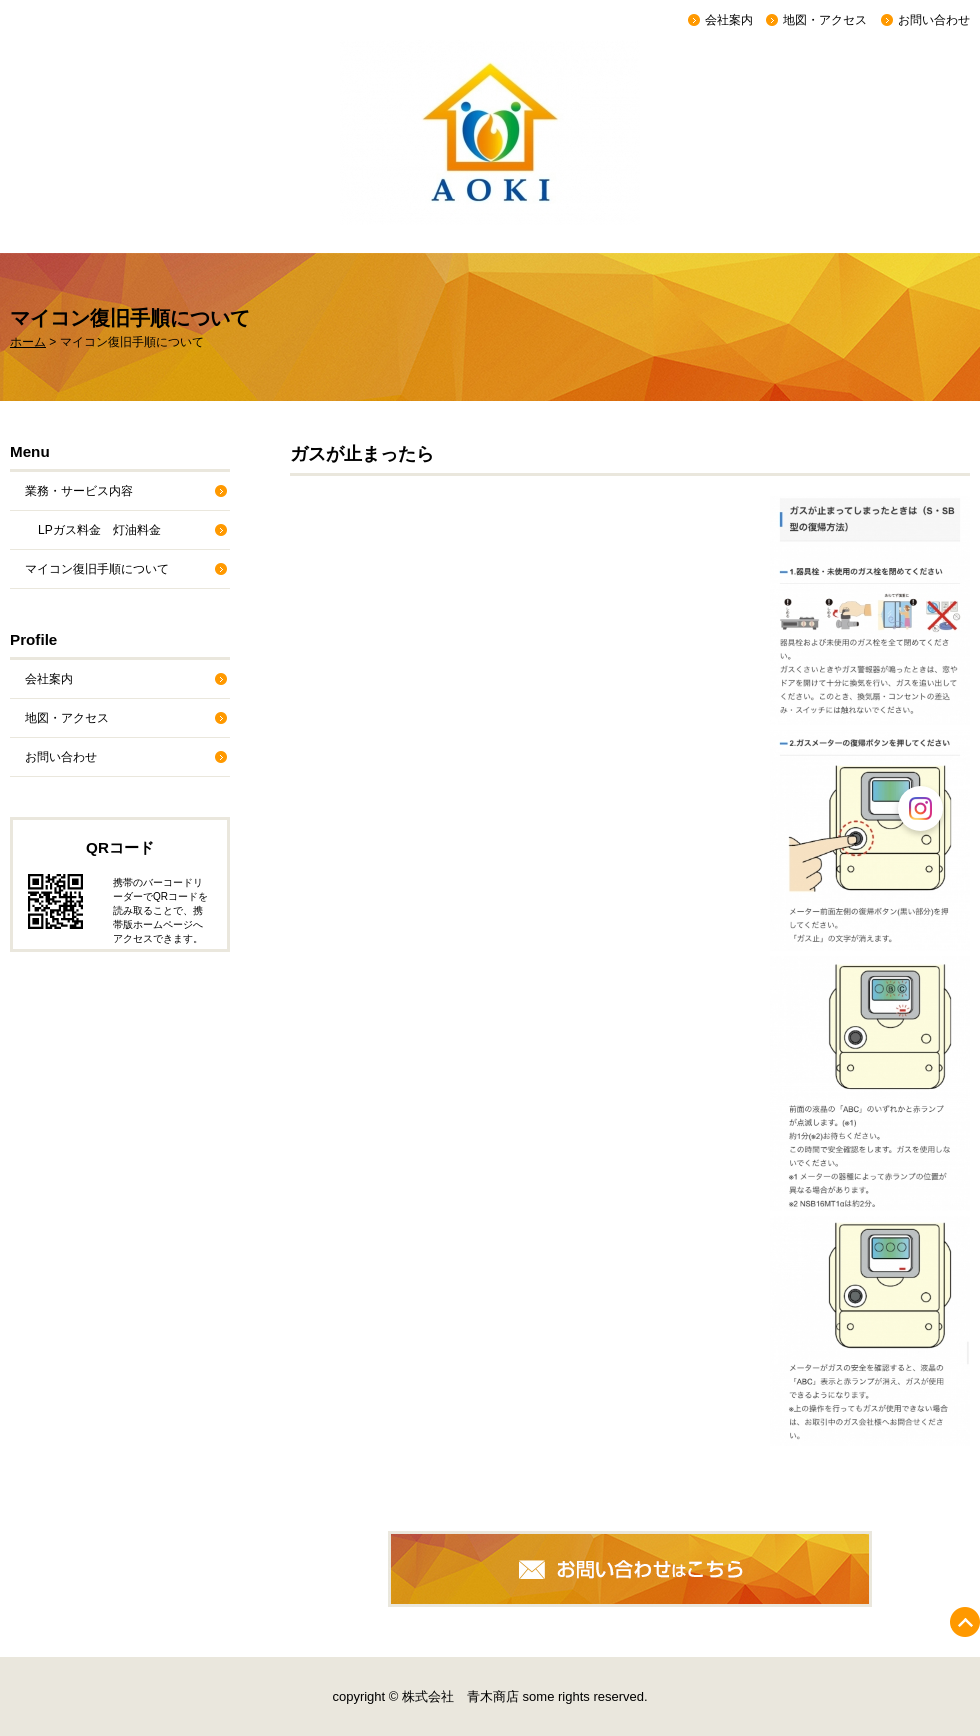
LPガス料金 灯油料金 (99, 530)
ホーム (28, 342)
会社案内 (729, 20)
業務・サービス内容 (79, 491)
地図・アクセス (825, 20)
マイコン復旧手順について (97, 569)
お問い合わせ (934, 20)
